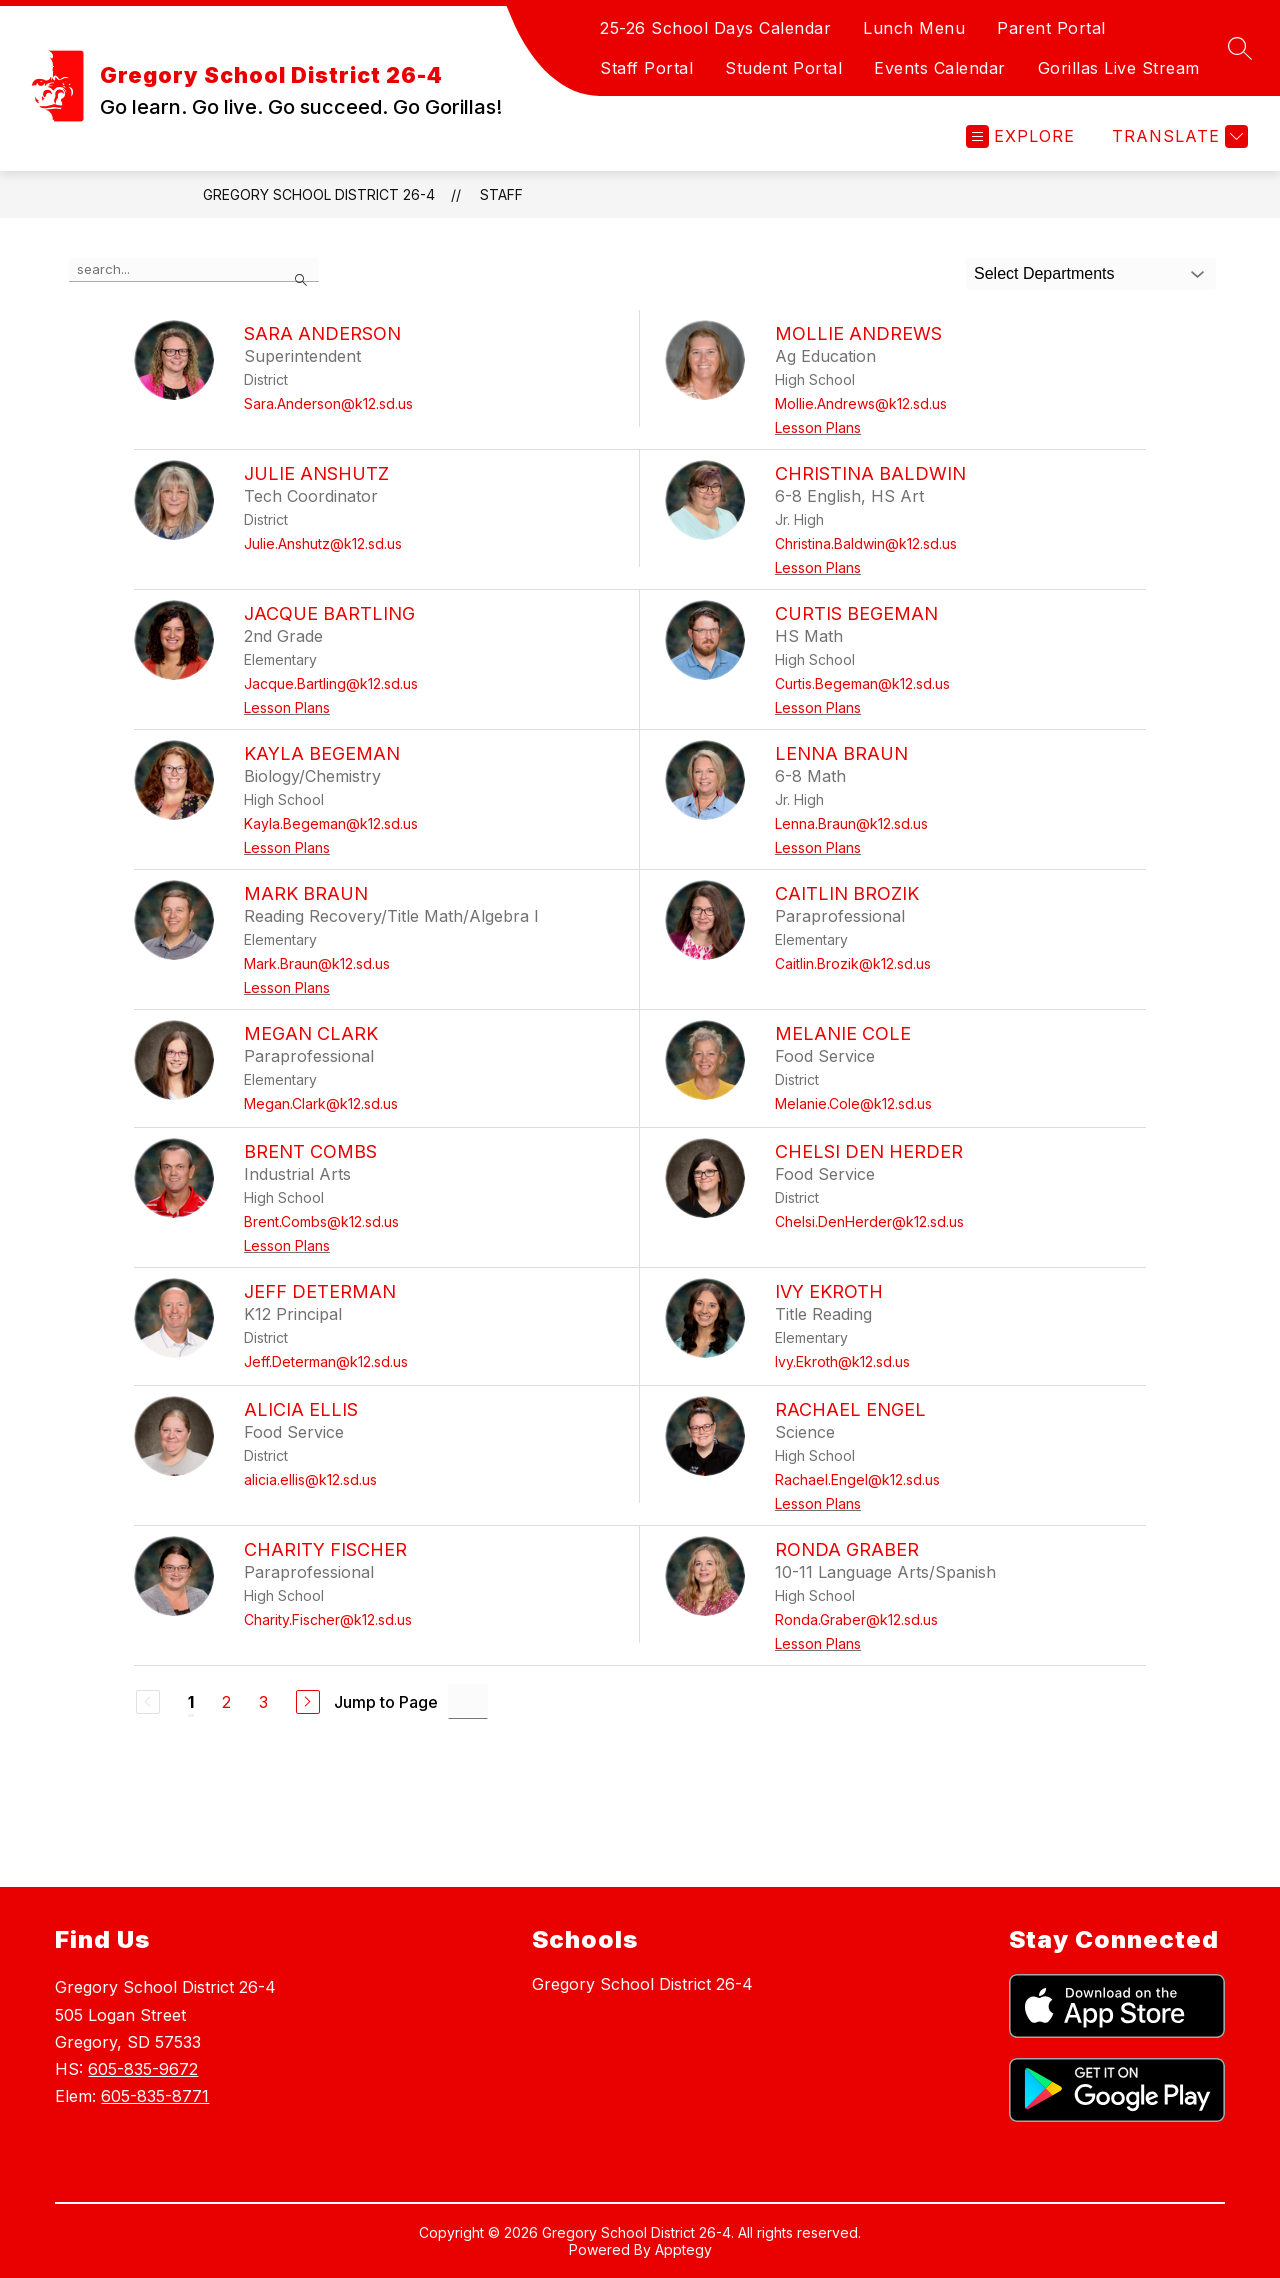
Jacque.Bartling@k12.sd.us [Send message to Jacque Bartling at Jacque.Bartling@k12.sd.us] (331, 683)
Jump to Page (386, 1702)
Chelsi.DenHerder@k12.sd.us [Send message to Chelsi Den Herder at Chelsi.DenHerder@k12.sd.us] (869, 1221)
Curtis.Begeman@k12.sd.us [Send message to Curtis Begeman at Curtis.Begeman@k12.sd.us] (862, 683)
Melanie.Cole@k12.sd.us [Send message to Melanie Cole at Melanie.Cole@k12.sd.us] (853, 1103)
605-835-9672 (143, 2069)
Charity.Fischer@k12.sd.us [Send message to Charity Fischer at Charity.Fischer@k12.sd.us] (328, 1619)
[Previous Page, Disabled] (148, 1702)
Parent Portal (1051, 28)
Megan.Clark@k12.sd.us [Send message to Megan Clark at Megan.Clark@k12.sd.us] (321, 1103)
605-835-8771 (155, 2096)
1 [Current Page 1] (191, 1702)
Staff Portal (646, 68)
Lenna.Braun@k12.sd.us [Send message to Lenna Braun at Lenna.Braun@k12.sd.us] (851, 823)
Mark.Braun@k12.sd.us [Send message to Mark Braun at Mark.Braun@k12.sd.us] (317, 963)
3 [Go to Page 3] (263, 1702)
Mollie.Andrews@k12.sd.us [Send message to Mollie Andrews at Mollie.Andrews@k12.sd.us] (861, 403)
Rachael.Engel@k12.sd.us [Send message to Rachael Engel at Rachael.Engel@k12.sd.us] (857, 1479)
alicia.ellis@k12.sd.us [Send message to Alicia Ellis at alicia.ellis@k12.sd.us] (310, 1479)
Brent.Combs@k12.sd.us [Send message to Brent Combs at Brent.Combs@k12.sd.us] (321, 1221)
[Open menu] (1020, 136)
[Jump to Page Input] (468, 1701)
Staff (501, 194)
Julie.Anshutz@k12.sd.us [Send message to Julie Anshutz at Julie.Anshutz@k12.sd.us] (323, 543)
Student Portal (783, 68)
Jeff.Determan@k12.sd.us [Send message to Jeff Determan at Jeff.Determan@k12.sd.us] (326, 1361)
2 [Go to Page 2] (226, 1702)
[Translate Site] (1177, 136)
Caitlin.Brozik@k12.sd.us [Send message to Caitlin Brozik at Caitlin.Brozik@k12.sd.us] (853, 963)
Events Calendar (940, 68)
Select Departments (1044, 273)
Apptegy (683, 2249)
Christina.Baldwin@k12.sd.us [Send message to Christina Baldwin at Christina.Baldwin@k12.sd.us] (866, 543)
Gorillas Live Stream (1119, 68)
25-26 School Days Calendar (715, 28)
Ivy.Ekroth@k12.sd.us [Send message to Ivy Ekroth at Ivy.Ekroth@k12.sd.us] (842, 1361)
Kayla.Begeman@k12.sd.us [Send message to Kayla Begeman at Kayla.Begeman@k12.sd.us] (331, 823)
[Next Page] (308, 1702)
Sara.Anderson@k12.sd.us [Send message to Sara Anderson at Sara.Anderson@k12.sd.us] (328, 403)
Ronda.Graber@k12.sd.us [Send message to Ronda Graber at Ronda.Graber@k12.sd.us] (856, 1619)
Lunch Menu (914, 28)
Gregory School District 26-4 (319, 194)
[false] (194, 270)
